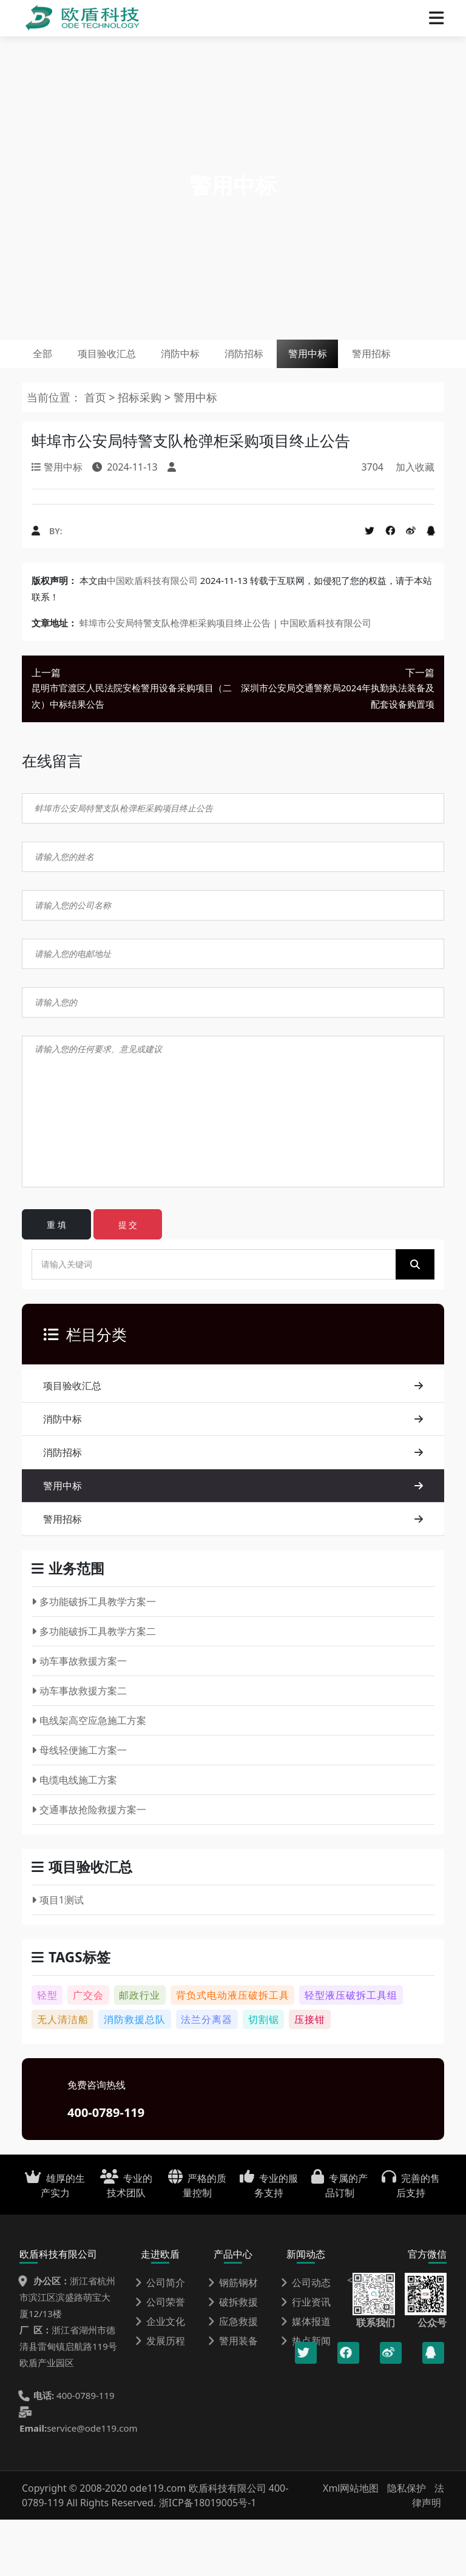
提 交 (128, 1281)
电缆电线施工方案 (74, 1836)
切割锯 (263, 2075)
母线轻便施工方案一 (79, 1806)
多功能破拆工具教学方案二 (94, 1687)
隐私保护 (406, 2544)
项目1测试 (58, 1956)
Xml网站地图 (352, 2544)
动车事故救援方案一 (79, 1717)
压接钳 (309, 2075)
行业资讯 (306, 2358)
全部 (51, 361)
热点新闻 (306, 2397)
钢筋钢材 (233, 2339)
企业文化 (160, 2377)
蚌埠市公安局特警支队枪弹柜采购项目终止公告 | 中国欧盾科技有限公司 (225, 679)
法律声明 (428, 2552)
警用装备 (233, 2397)
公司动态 (306, 2339)
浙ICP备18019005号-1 (208, 2559)
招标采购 (141, 453)
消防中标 (227, 361)
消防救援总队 (135, 2075)
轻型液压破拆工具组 (351, 2051)
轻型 (47, 2051)
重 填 (56, 1281)
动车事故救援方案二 (79, 1747)
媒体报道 (306, 2377)
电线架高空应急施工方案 (89, 1776)
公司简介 (160, 2339)
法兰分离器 (206, 2075)
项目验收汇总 (133, 361)
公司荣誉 (160, 2358)
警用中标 (392, 361)
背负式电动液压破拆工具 (232, 2051)
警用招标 (62, 403)
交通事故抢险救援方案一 (89, 1866)
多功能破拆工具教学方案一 (94, 1658)
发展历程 (160, 2397)
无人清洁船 (63, 2075)
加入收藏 (415, 523)
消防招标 (310, 361)
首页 (95, 453)
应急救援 (233, 2377)
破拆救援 (233, 2358)
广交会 (88, 2051)
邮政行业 (139, 2051)
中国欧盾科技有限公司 (152, 637)
